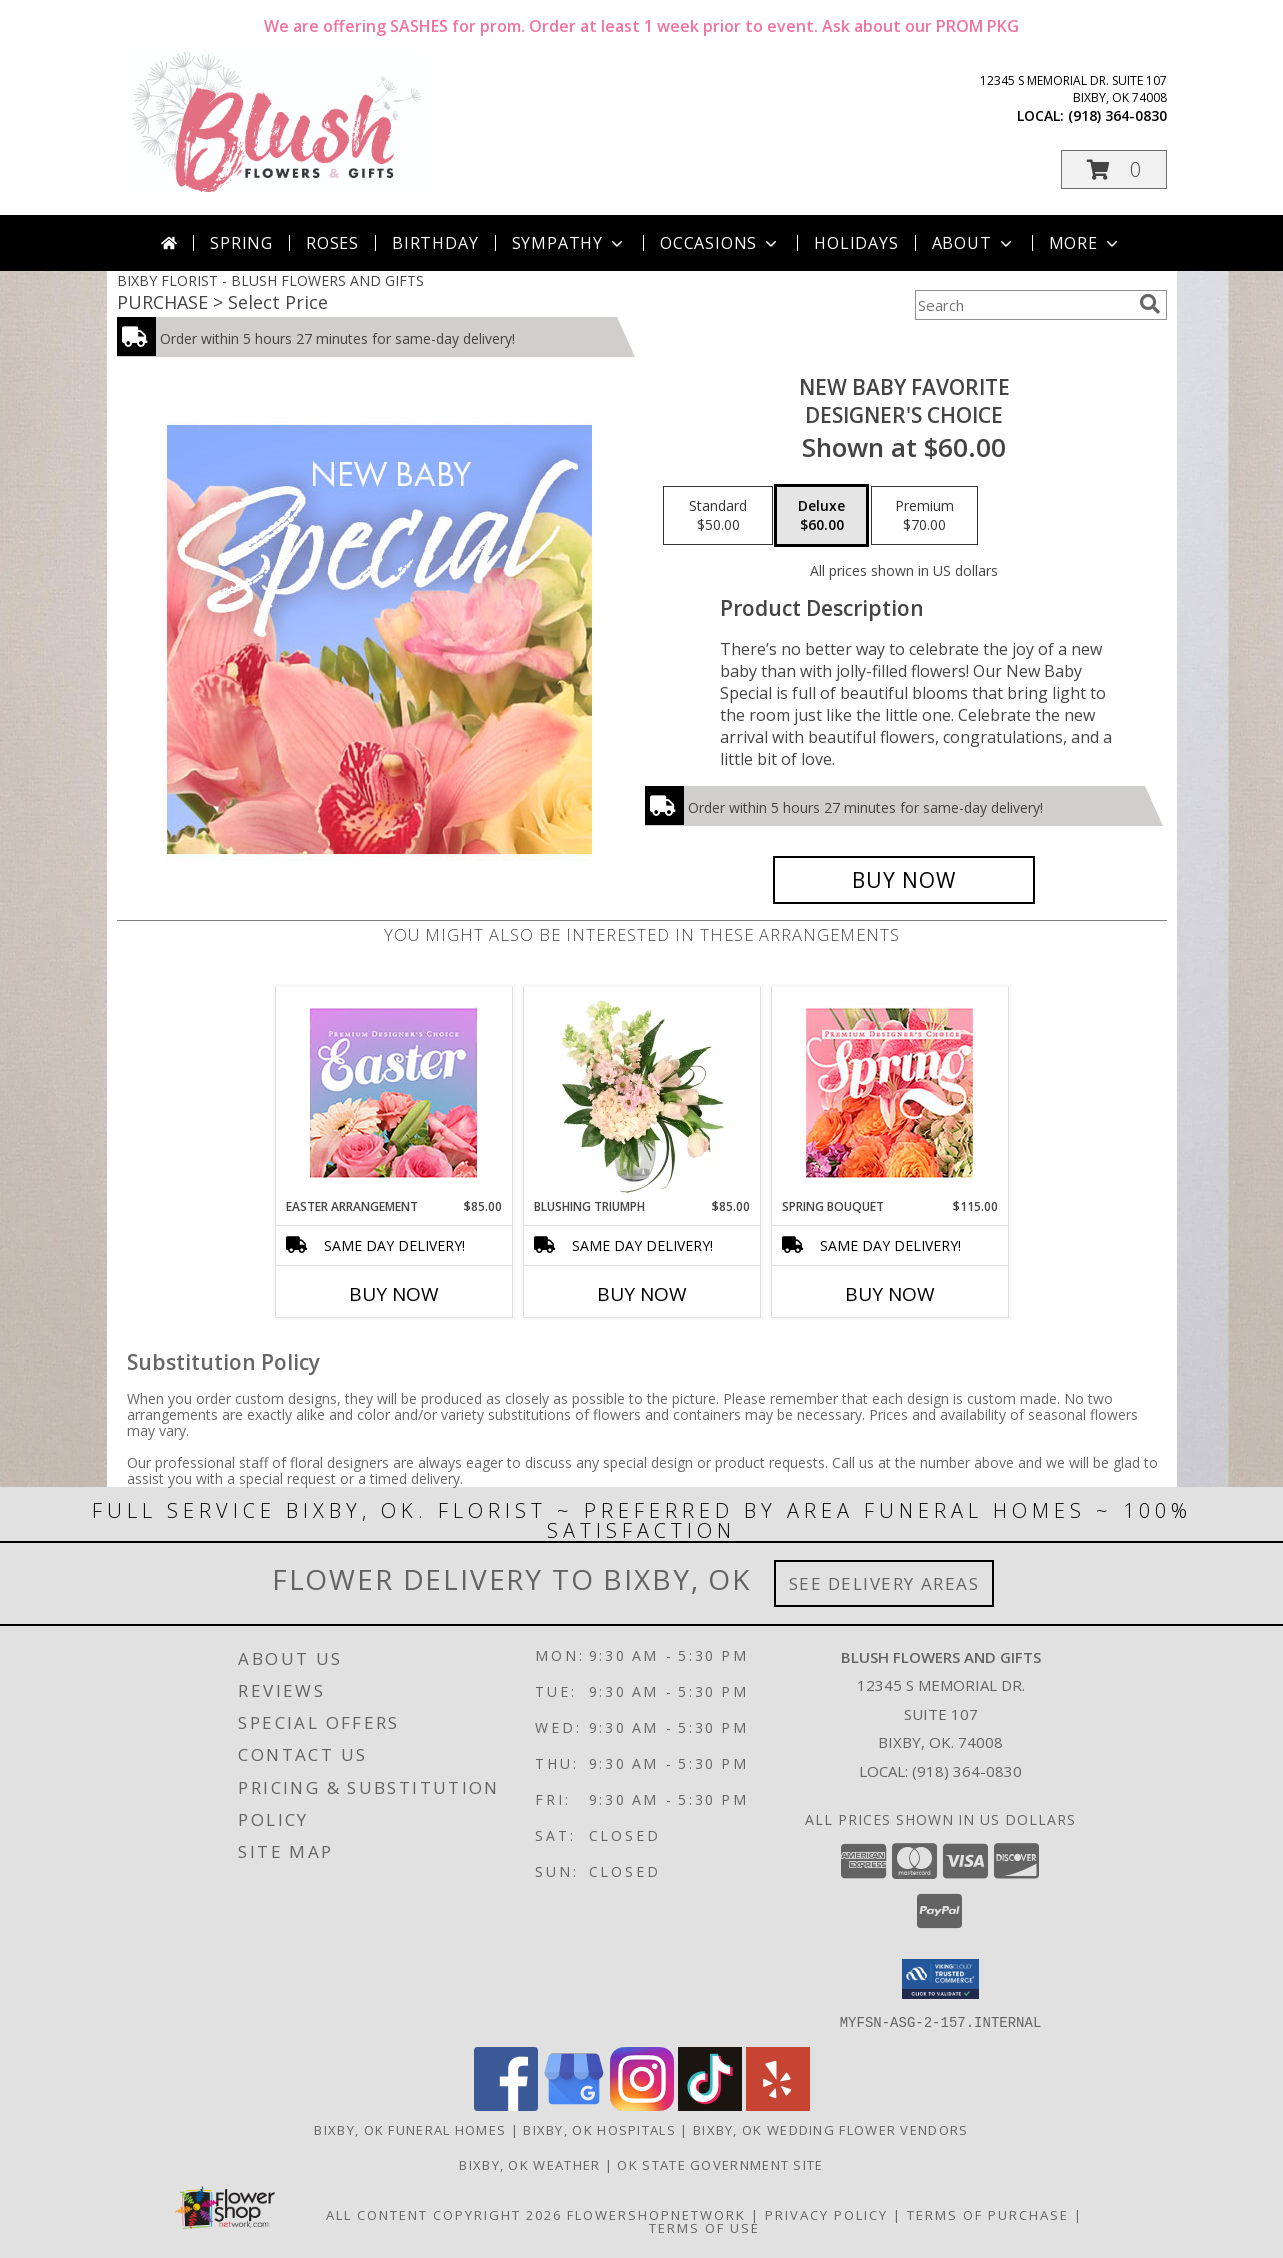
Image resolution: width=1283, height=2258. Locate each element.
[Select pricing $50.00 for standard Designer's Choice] (718, 516)
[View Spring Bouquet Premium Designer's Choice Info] (889, 1092)
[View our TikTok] (710, 2104)
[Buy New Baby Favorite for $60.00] (904, 880)
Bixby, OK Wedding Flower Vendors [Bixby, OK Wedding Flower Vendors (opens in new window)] (831, 2129)
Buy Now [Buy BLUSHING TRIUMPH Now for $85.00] (642, 1294)
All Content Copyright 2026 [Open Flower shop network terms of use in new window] (444, 2214)
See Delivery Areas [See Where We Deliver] (884, 1583)
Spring (241, 243)
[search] (1150, 304)
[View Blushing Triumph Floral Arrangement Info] (641, 1092)
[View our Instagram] (642, 2104)
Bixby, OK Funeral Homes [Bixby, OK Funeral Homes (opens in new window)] (410, 2129)
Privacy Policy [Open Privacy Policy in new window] (826, 2214)
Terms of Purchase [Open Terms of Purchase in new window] (988, 2214)
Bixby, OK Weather (529, 2164)
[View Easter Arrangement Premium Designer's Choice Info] (393, 1092)
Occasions (720, 243)
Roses (332, 243)
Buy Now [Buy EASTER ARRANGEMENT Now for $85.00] (394, 1294)
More (1085, 243)
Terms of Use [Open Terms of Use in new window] (704, 2227)
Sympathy (569, 243)
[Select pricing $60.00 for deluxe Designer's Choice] (821, 516)
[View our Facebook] (506, 2104)
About (974, 243)
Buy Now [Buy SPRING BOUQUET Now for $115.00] (890, 1294)
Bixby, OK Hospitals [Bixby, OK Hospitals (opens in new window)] (599, 2129)
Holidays (856, 243)
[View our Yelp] (778, 2104)
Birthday (435, 243)
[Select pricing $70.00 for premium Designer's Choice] (924, 516)
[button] (1114, 169)
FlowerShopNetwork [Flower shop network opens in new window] (656, 2214)
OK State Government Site (720, 2164)
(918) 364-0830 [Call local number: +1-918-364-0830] (1117, 115)
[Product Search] (1023, 305)
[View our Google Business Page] (574, 2104)
